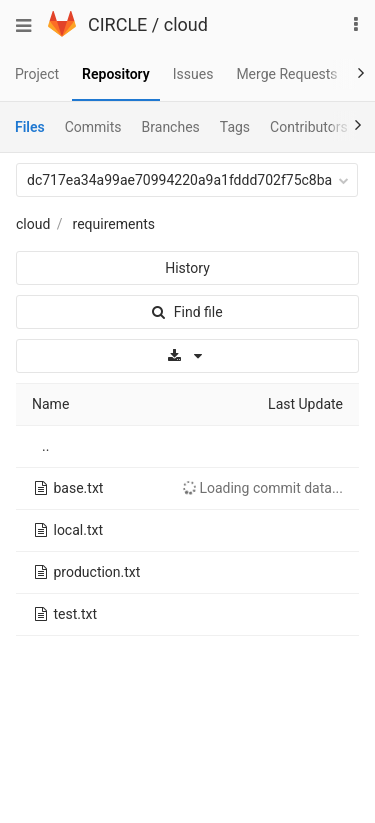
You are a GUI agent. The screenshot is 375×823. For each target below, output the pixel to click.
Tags (235, 127)
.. (45, 446)
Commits (93, 127)
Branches (171, 127)
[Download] (187, 356)
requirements (114, 224)
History (187, 268)
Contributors (309, 127)
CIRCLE (117, 24)
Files (30, 127)
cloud (186, 24)
